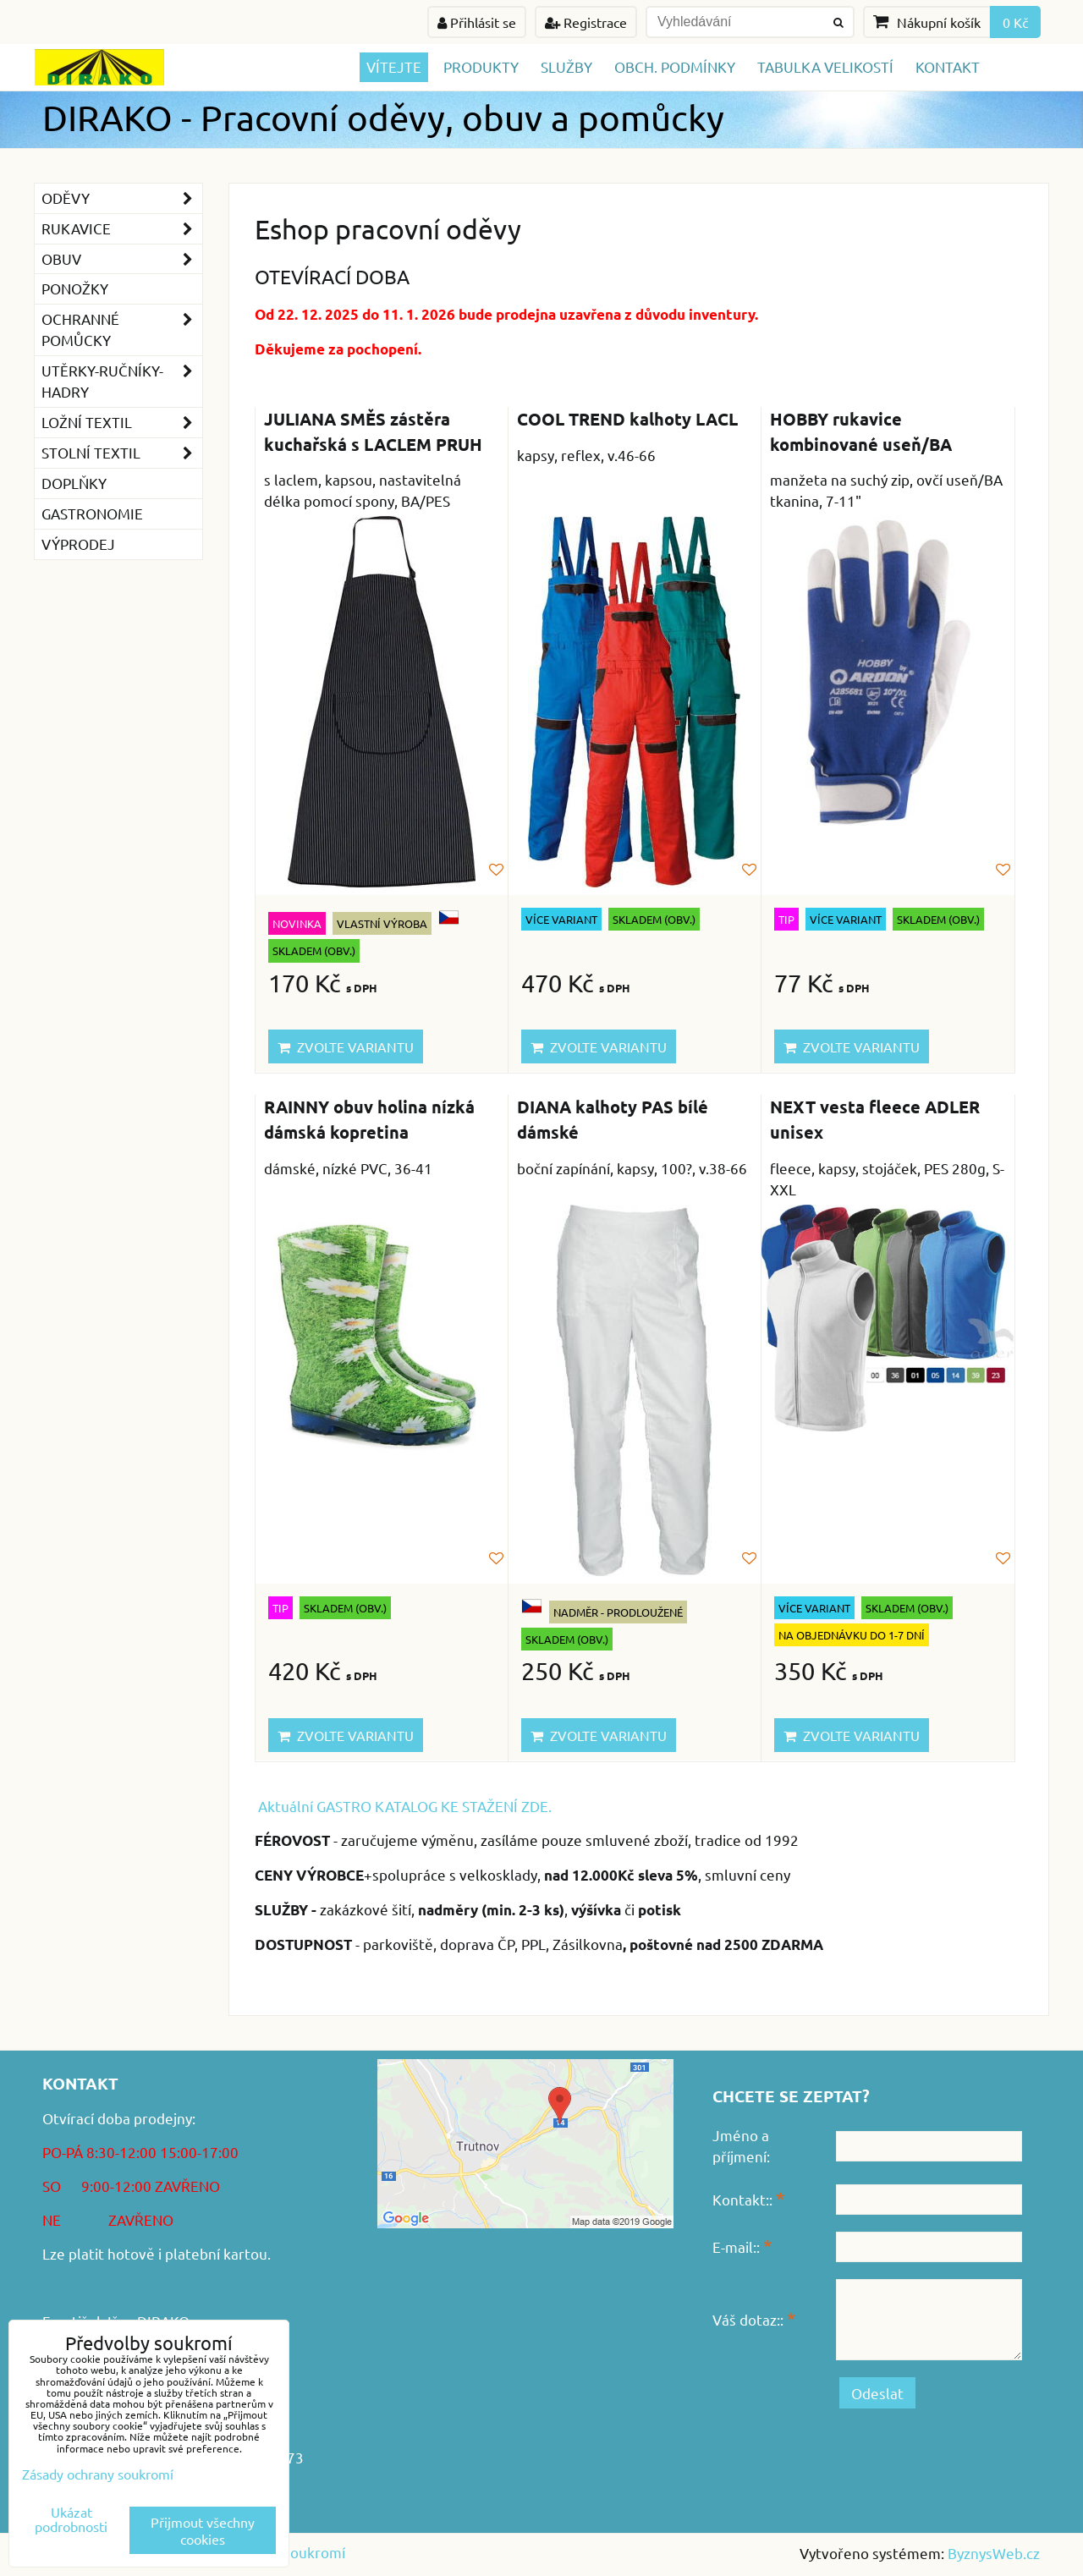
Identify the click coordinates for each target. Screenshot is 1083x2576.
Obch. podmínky (674, 66)
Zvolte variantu (346, 1046)
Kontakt (947, 66)
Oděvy (121, 198)
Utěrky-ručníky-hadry (121, 381)
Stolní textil (121, 453)
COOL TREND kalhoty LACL (627, 419)
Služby (566, 66)
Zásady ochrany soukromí (97, 2473)
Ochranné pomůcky (121, 330)
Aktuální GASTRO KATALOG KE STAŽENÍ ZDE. (405, 1806)
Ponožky (74, 288)
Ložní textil (121, 422)
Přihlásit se (476, 22)
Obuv (121, 259)
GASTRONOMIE (92, 513)
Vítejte (393, 66)
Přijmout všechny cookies (203, 2530)
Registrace (586, 22)
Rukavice (121, 229)
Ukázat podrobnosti (71, 2519)
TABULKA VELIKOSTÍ (825, 66)
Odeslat (877, 2393)
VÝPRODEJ (78, 543)
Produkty (481, 66)
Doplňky (74, 483)
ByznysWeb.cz (994, 2553)
